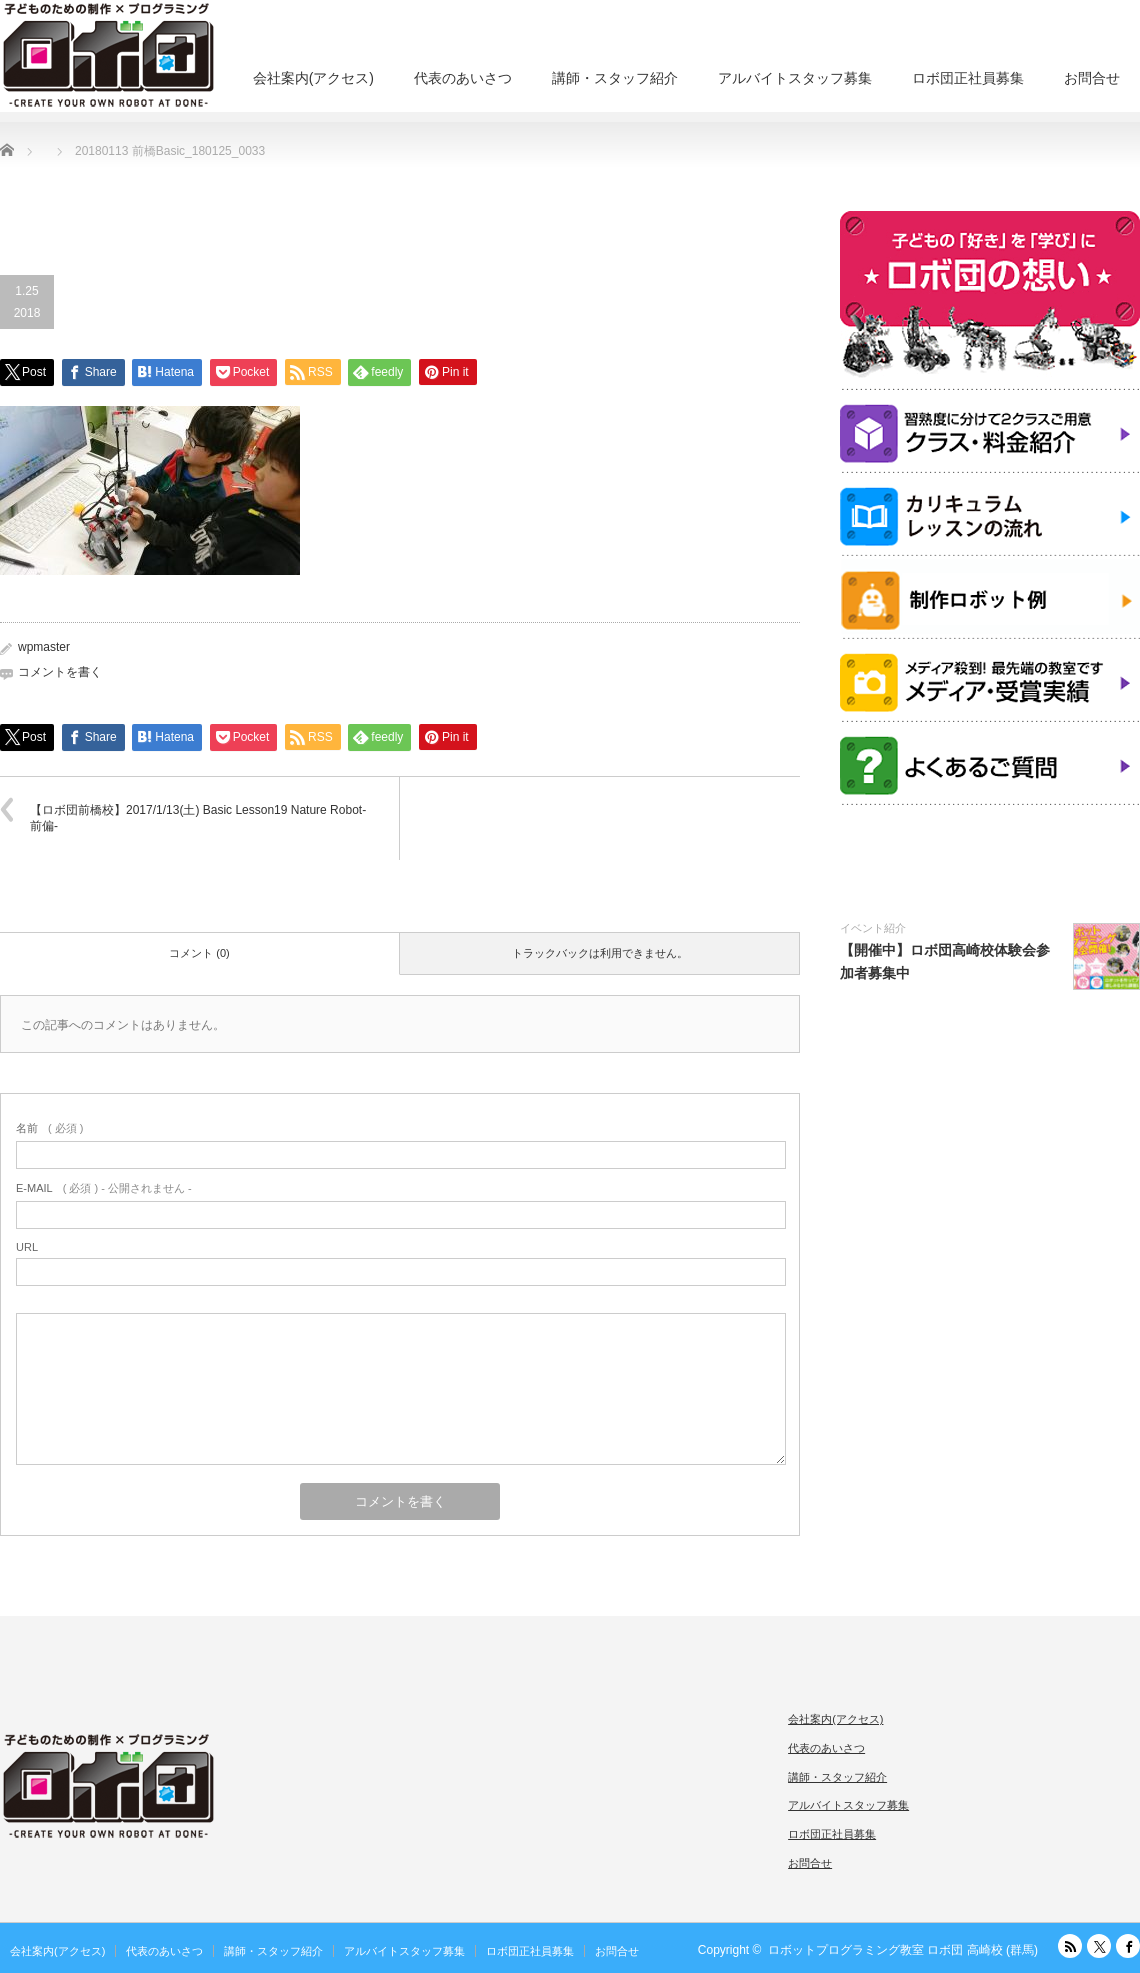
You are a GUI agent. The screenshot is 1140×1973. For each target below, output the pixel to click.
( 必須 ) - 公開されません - (104, 1188)
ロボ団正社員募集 (968, 78)
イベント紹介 (873, 928)
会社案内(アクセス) (313, 78)
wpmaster (44, 647)
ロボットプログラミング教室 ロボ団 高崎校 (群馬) (903, 1950)
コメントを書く (60, 672)
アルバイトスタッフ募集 (795, 78)
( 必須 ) (49, 1128)
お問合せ (1092, 78)
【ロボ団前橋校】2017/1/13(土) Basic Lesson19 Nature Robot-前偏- (198, 818)
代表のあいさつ (463, 78)
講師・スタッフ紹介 (615, 78)
